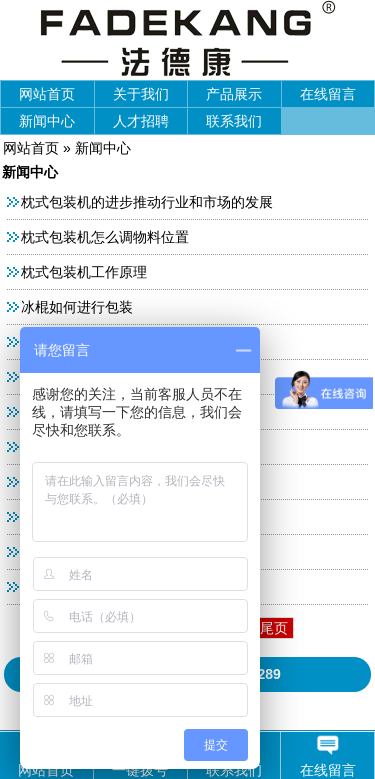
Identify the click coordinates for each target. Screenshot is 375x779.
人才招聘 (141, 121)
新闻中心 (47, 121)
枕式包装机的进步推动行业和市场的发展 (147, 202)
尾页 (274, 628)
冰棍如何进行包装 (77, 307)
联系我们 (234, 121)
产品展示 (234, 94)
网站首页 (47, 94)
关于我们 (141, 94)
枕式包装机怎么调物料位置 (105, 237)
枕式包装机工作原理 (84, 272)
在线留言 (328, 94)
